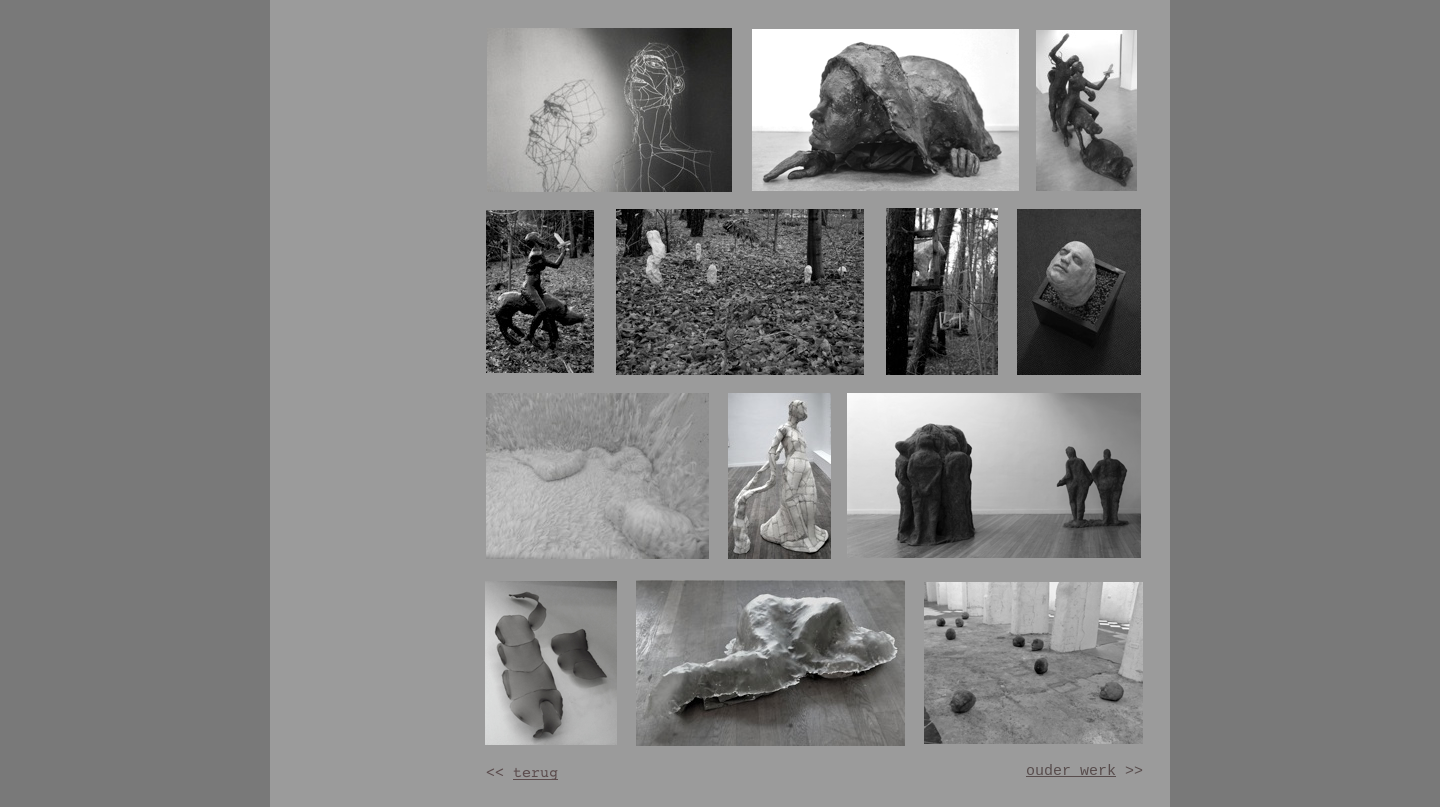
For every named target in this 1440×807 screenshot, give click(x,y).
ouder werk (1071, 771)
